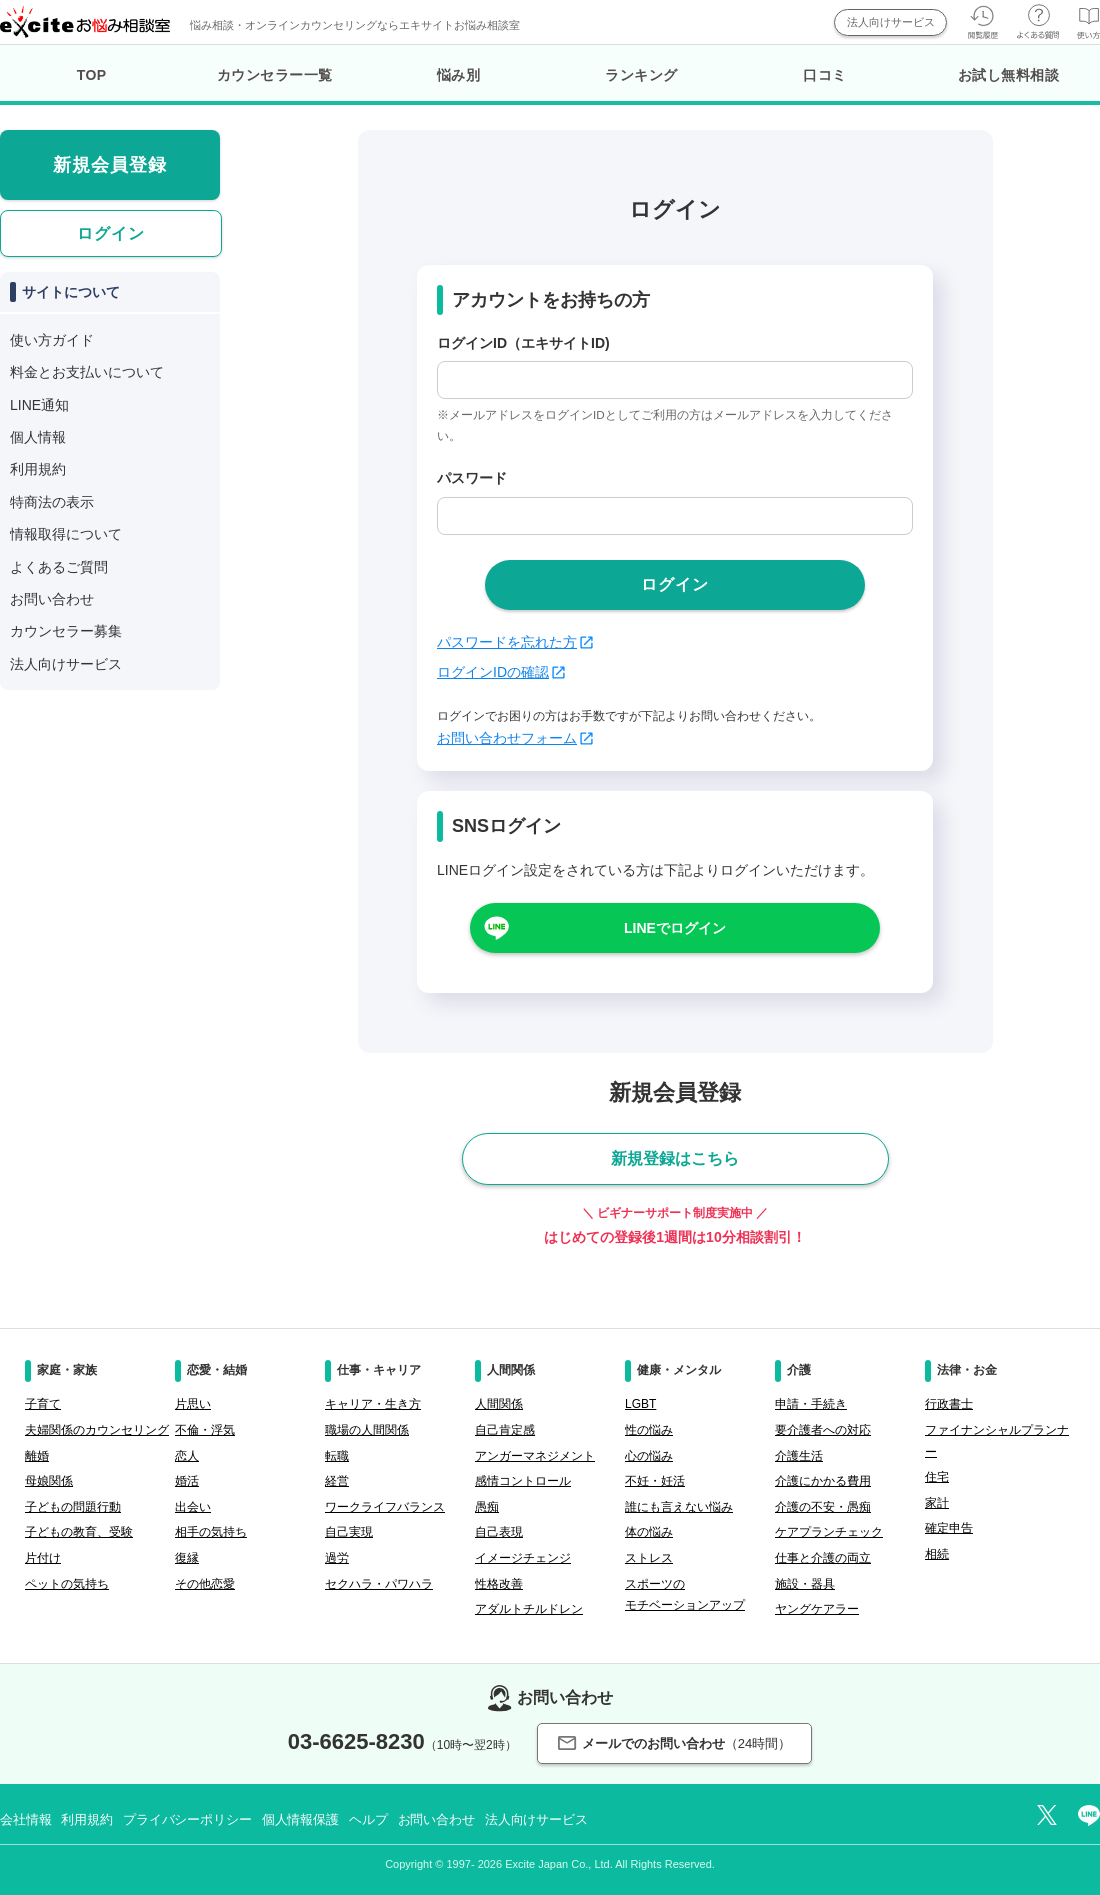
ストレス (649, 1558)
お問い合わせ (52, 599)
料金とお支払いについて (87, 372)
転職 (337, 1456)
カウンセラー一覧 (275, 75)
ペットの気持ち (67, 1584)
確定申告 (949, 1528)
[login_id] (675, 380)
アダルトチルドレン (529, 1609)
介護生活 (799, 1456)
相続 (937, 1554)
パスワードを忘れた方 (515, 642)
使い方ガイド (52, 340)
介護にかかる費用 (823, 1481)
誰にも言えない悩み (679, 1507)
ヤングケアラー (817, 1609)
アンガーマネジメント (535, 1456)
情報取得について (66, 534)
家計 (937, 1503)
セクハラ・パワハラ (379, 1584)
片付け (43, 1558)
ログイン (111, 233)
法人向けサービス (891, 22)
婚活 (187, 1481)
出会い (193, 1507)
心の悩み (649, 1456)
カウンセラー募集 (66, 631)
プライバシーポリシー (187, 1819)
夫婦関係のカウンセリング (97, 1430)
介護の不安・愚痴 (823, 1507)
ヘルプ (368, 1819)
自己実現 (349, 1532)
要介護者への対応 (823, 1430)
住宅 (937, 1477)
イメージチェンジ (523, 1558)
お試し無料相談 (1009, 75)
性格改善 (499, 1584)
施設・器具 (805, 1584)
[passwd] (675, 516)
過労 (337, 1558)
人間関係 (499, 1404)
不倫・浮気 (205, 1430)
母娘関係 (49, 1481)
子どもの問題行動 (73, 1507)
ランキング (641, 75)
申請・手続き (811, 1404)
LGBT (640, 1404)
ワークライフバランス (385, 1507)
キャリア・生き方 (373, 1404)
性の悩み (649, 1430)
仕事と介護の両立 (823, 1558)
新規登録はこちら (675, 1158)
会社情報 (25, 1819)
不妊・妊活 (655, 1481)
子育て (43, 1404)
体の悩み (649, 1532)
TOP (92, 75)
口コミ (825, 75)
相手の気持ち (211, 1532)
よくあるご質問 (59, 567)
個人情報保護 (300, 1819)
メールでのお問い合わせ (674, 1743)
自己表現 (499, 1532)
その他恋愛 (205, 1584)
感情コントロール (523, 1481)
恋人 (187, 1456)
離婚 (37, 1456)
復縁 (187, 1558)
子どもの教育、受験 (79, 1532)
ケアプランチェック (829, 1532)
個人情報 (38, 437)
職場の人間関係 (367, 1430)
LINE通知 (39, 405)
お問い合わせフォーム (515, 738)
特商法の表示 (52, 502)
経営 (337, 1481)
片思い (193, 1404)
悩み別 (459, 75)
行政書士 (949, 1404)
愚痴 (487, 1507)
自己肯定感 (505, 1430)
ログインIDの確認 (501, 672)
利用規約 (38, 469)
